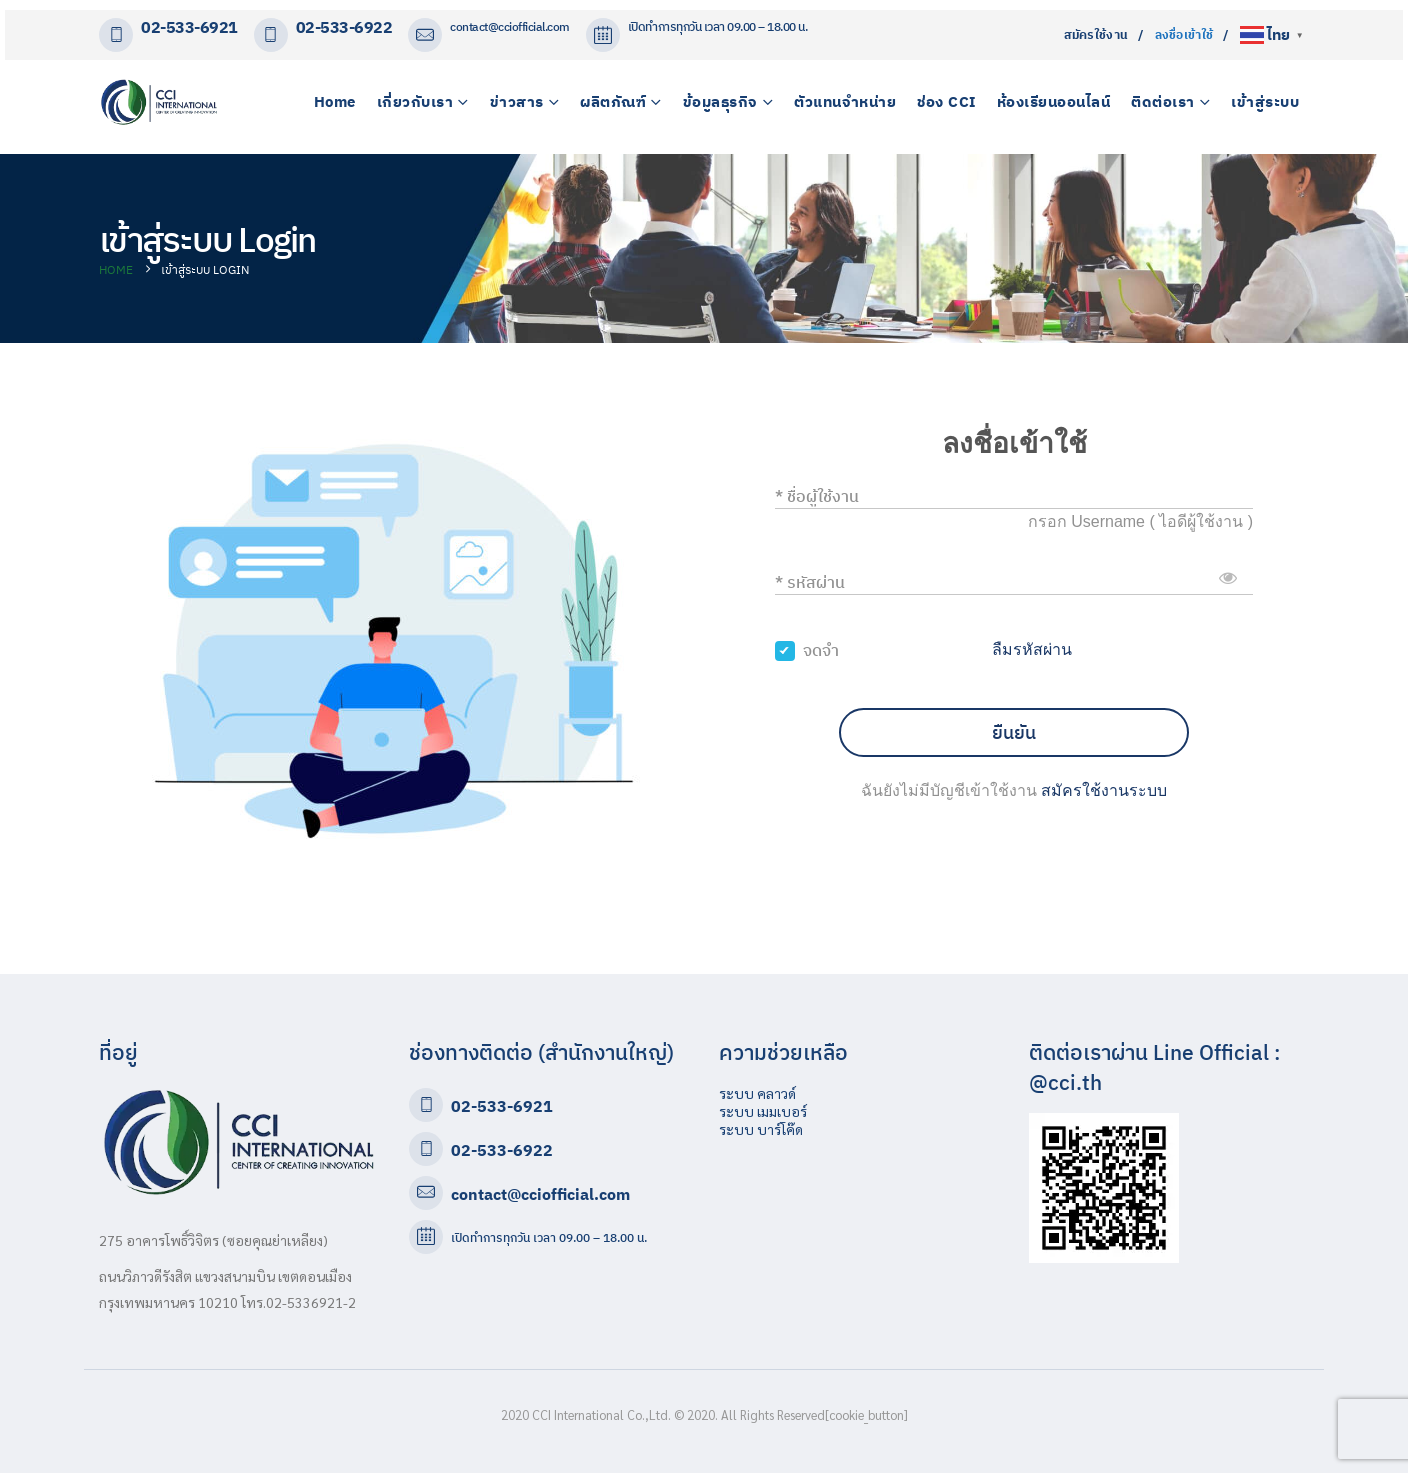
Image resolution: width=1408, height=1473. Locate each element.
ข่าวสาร (517, 101)
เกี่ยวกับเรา (415, 101)
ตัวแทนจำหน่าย (845, 101)
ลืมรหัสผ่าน (1032, 649)
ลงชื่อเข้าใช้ (1184, 34)
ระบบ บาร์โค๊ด (761, 1129)
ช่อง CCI (946, 101)
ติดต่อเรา (1163, 101)
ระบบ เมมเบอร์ (763, 1111)
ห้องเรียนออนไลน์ (1054, 101)
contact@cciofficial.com (510, 26)
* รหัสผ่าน (810, 582)
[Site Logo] (159, 102)
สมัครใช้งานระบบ (1104, 790)
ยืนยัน (1014, 732)
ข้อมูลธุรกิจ (720, 101)
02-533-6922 (344, 27)
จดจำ (821, 650)
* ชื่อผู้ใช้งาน (817, 496)
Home (335, 101)
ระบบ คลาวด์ (757, 1093)
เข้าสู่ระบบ (1265, 101)
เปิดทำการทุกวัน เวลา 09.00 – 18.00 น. (549, 1237)
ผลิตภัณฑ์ (613, 101)
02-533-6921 (189, 27)
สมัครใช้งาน (1096, 34)
